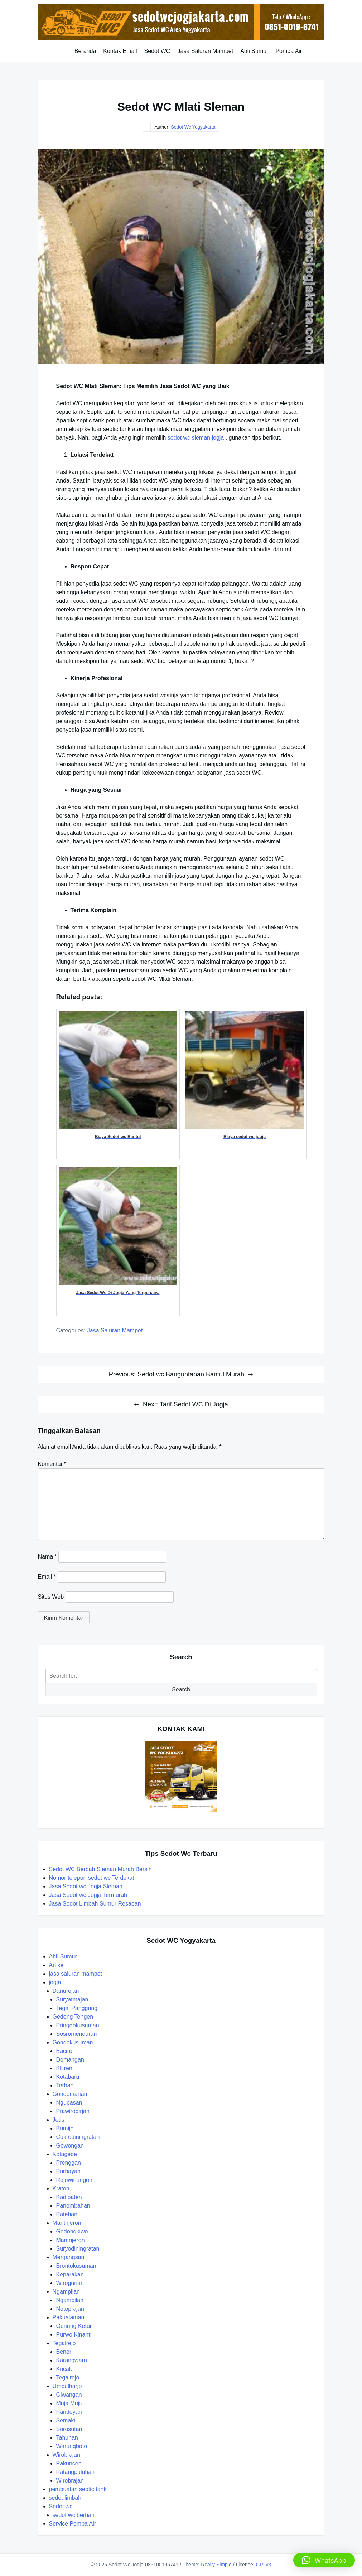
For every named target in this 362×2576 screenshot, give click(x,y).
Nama (47, 1557)
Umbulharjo (67, 2386)
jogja (55, 1982)
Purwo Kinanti (74, 2335)
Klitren (64, 2068)
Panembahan (73, 2206)
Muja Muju (69, 2403)
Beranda (85, 51)
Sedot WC (157, 51)
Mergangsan (69, 2257)
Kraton (61, 2188)
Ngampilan (66, 2292)
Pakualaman (69, 2317)
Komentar (52, 1464)
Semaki (65, 2420)
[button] (324, 2560)
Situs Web (51, 1597)
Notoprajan (70, 2309)
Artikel (57, 1965)
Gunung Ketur (74, 2326)
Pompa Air (288, 51)
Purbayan (68, 2171)
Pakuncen (69, 2463)
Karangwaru (71, 2360)
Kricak (64, 2369)
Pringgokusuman (77, 2025)
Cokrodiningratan (78, 2137)
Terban (65, 2085)
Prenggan (68, 2163)
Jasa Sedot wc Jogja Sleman (85, 1886)
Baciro (64, 2051)
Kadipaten (69, 2197)
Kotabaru (67, 2077)
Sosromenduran (76, 2034)
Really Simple (216, 2564)
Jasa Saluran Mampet (205, 51)
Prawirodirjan (73, 2111)
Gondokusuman (73, 2042)
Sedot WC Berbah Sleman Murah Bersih (101, 1869)
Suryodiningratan (78, 2249)
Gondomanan (70, 2094)
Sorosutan (69, 2429)
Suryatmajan (72, 1999)
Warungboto (71, 2446)
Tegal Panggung (77, 2008)
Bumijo (65, 2128)
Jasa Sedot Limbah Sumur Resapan (96, 1903)
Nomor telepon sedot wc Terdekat (91, 1878)
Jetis (58, 2120)
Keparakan (70, 2274)
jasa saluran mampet (115, 1330)
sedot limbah (65, 2498)
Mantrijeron (67, 2223)
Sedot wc (61, 2506)
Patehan (67, 2214)
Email (47, 1577)
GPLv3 (263, 2564)
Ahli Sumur (254, 51)
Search (181, 1689)
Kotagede (65, 2154)
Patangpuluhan (75, 2472)
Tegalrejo (64, 2343)
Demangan (70, 2060)
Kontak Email (120, 51)
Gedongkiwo (72, 2231)
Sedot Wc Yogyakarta (193, 127)
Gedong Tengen (73, 2017)
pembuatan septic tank (78, 2489)
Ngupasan (69, 2103)
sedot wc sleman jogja (196, 438)
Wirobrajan (66, 2455)
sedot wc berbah (74, 2515)
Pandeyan (69, 2412)
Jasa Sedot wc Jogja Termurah (88, 1895)
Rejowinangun (74, 2180)
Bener (64, 2352)
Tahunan (67, 2438)
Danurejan (66, 1991)
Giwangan (69, 2395)
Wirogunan (70, 2283)
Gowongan (70, 2145)
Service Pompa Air (72, 2524)
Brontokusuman (76, 2266)
